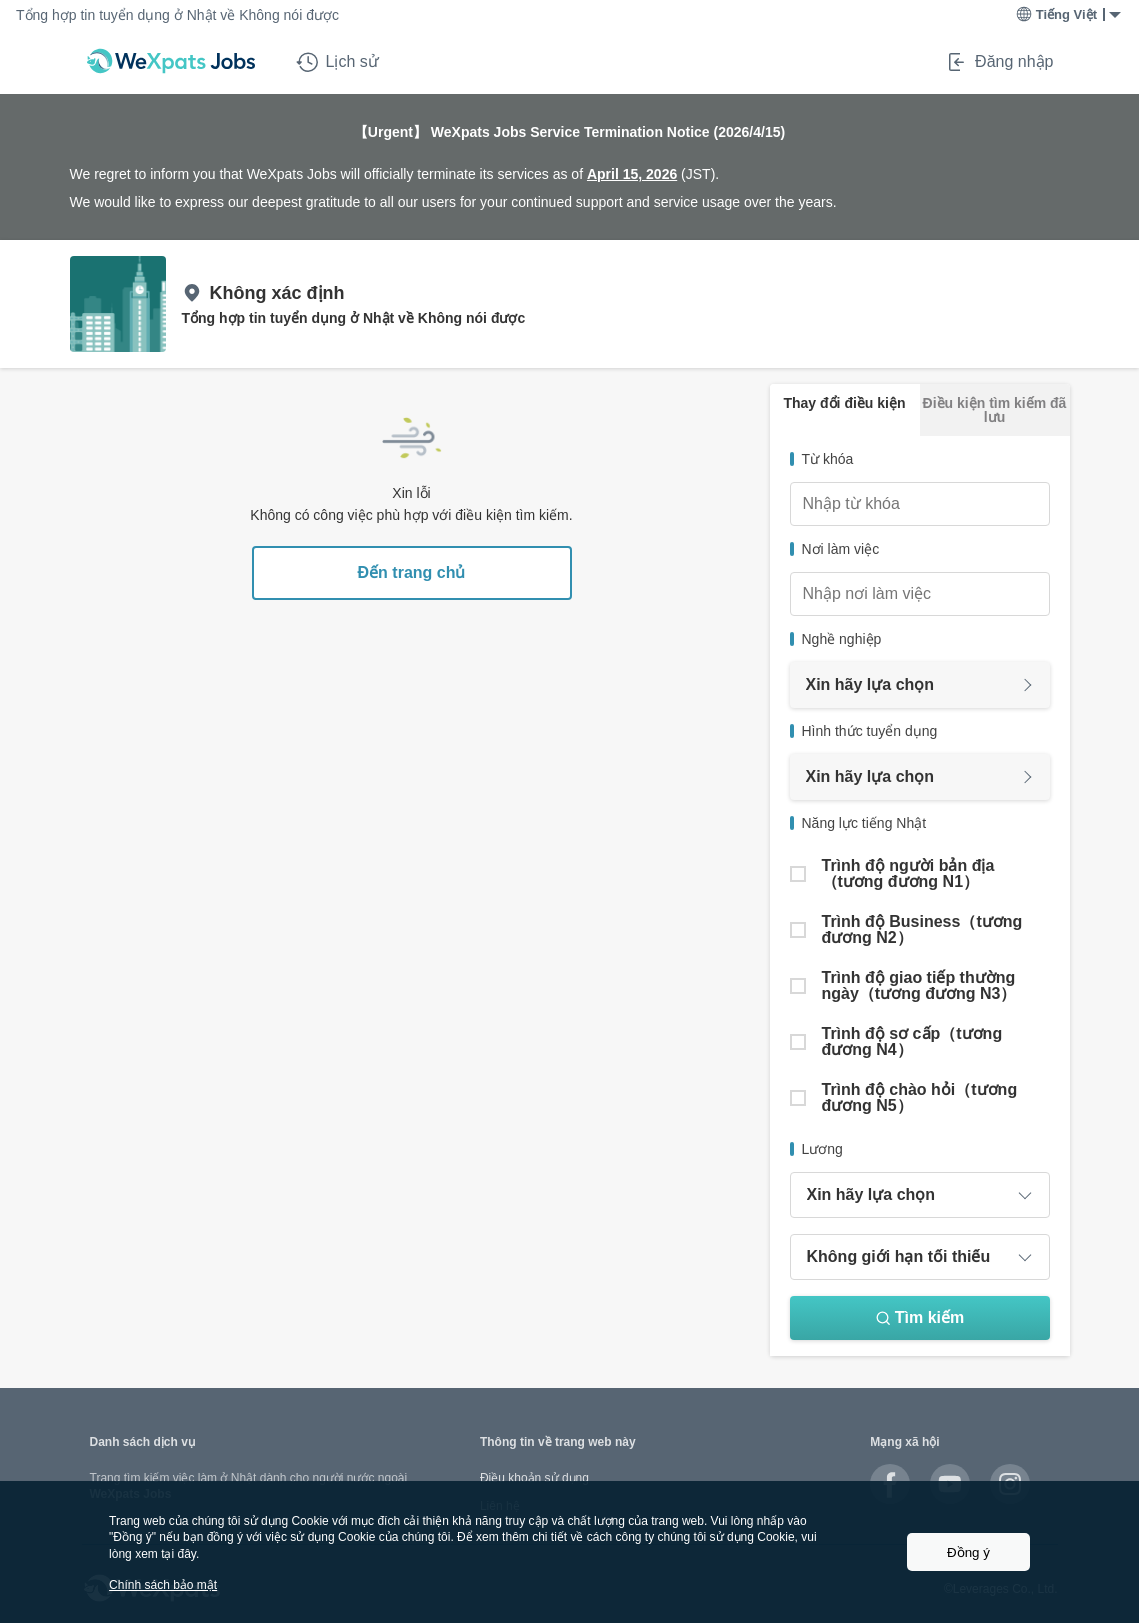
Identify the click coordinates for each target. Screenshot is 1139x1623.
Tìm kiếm (919, 1317)
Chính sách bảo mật (163, 1585)
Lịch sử (337, 62)
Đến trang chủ (412, 572)
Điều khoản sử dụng (534, 1478)
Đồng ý (968, 1552)
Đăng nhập (999, 62)
